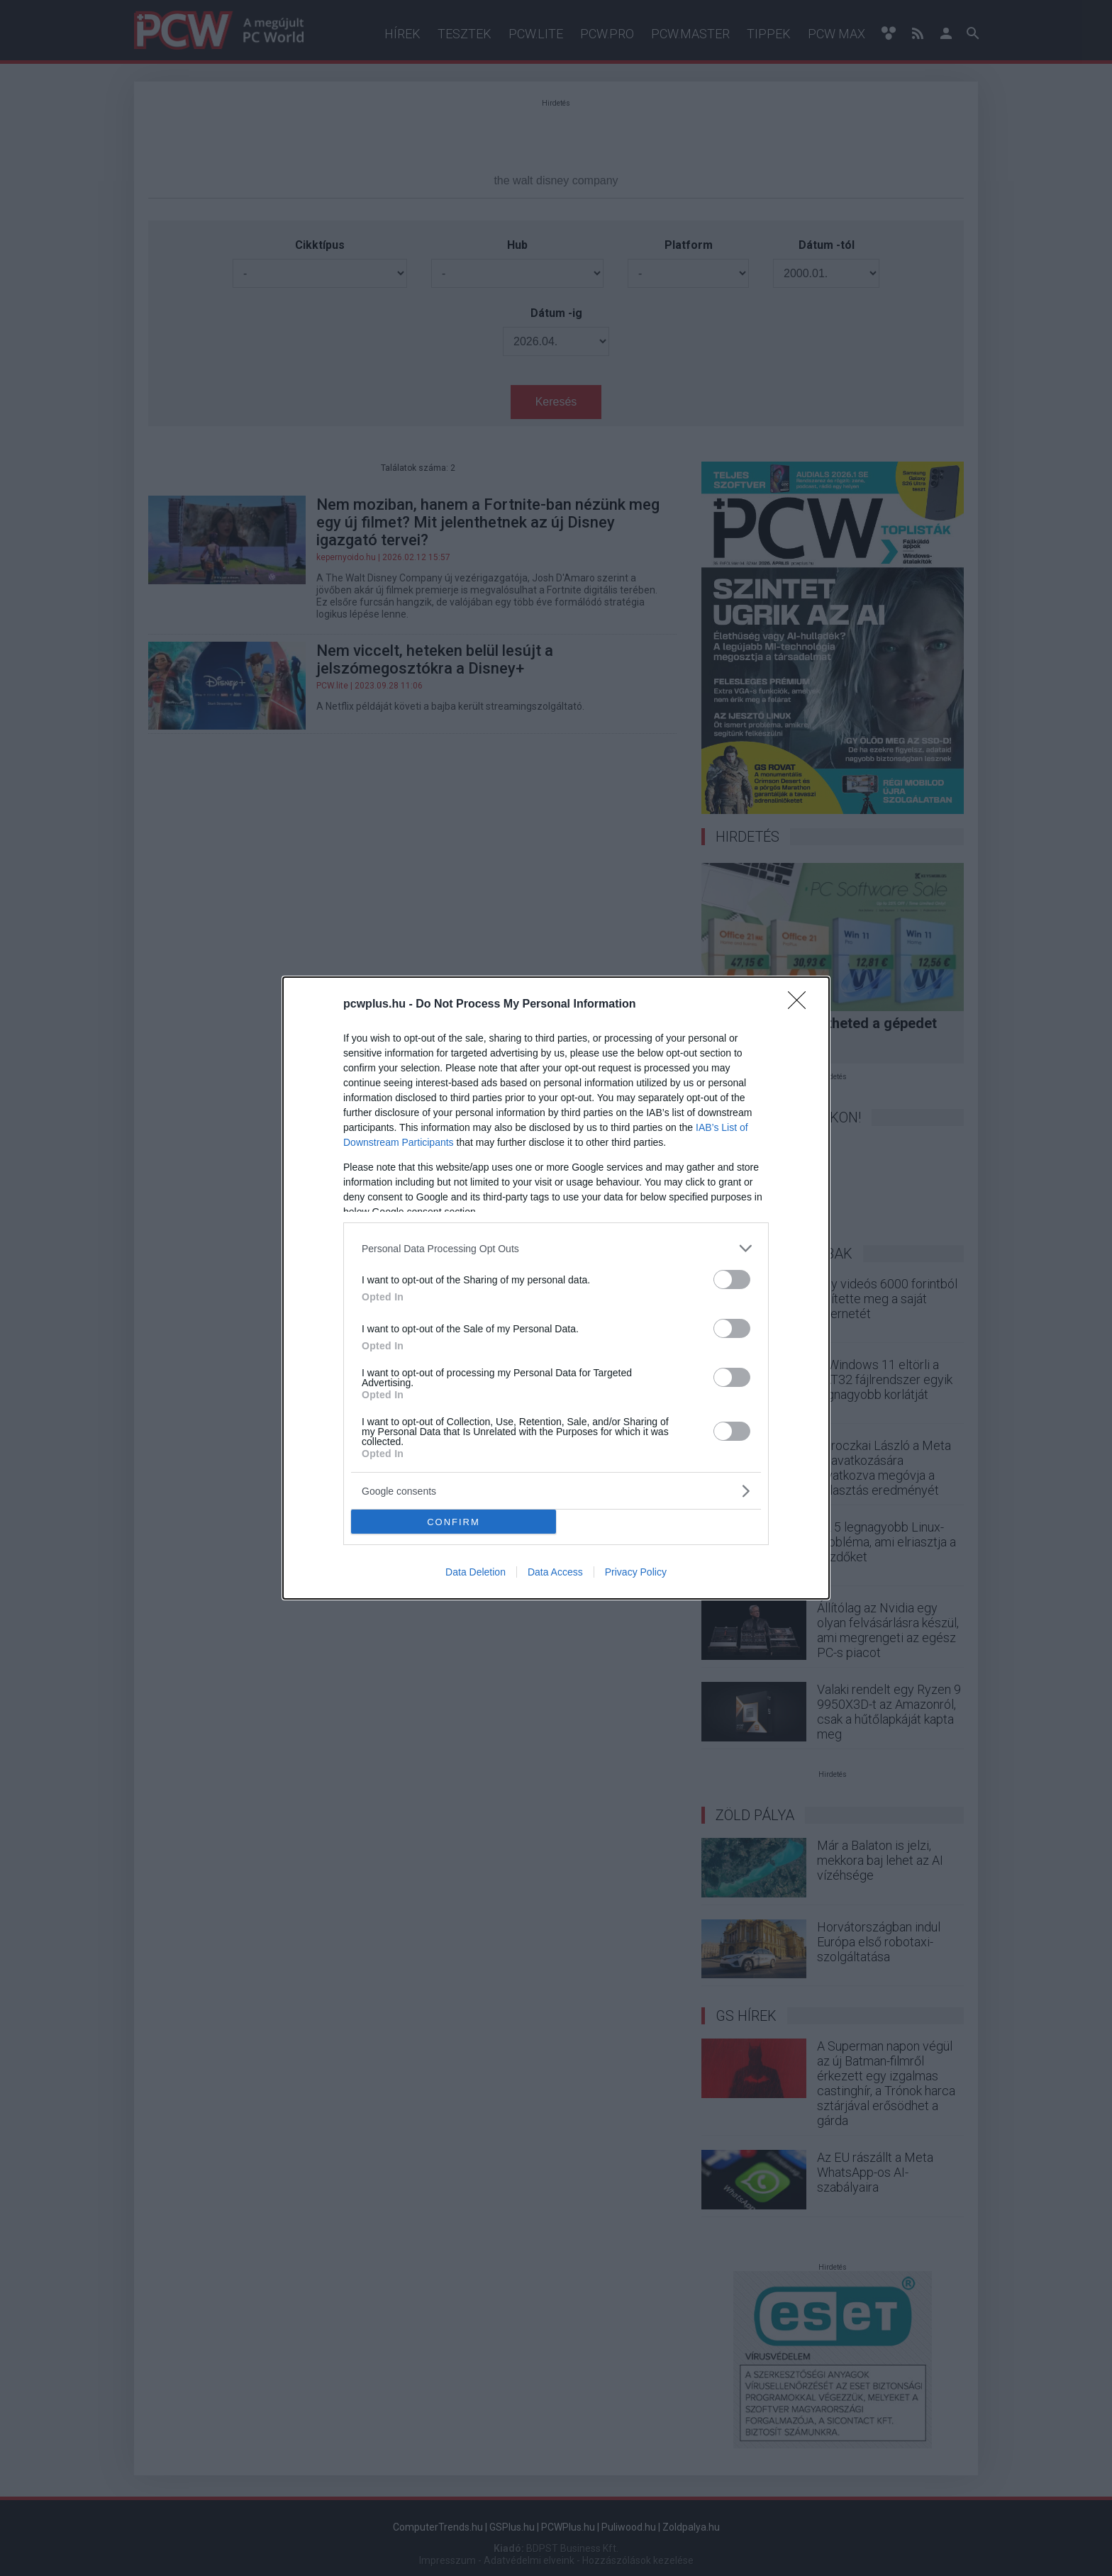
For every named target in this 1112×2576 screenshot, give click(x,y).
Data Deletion (475, 1572)
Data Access (555, 1572)
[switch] (731, 1279)
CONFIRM (453, 1522)
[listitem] (556, 1248)
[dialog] (556, 1288)
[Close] (801, 1004)
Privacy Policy (636, 1572)
